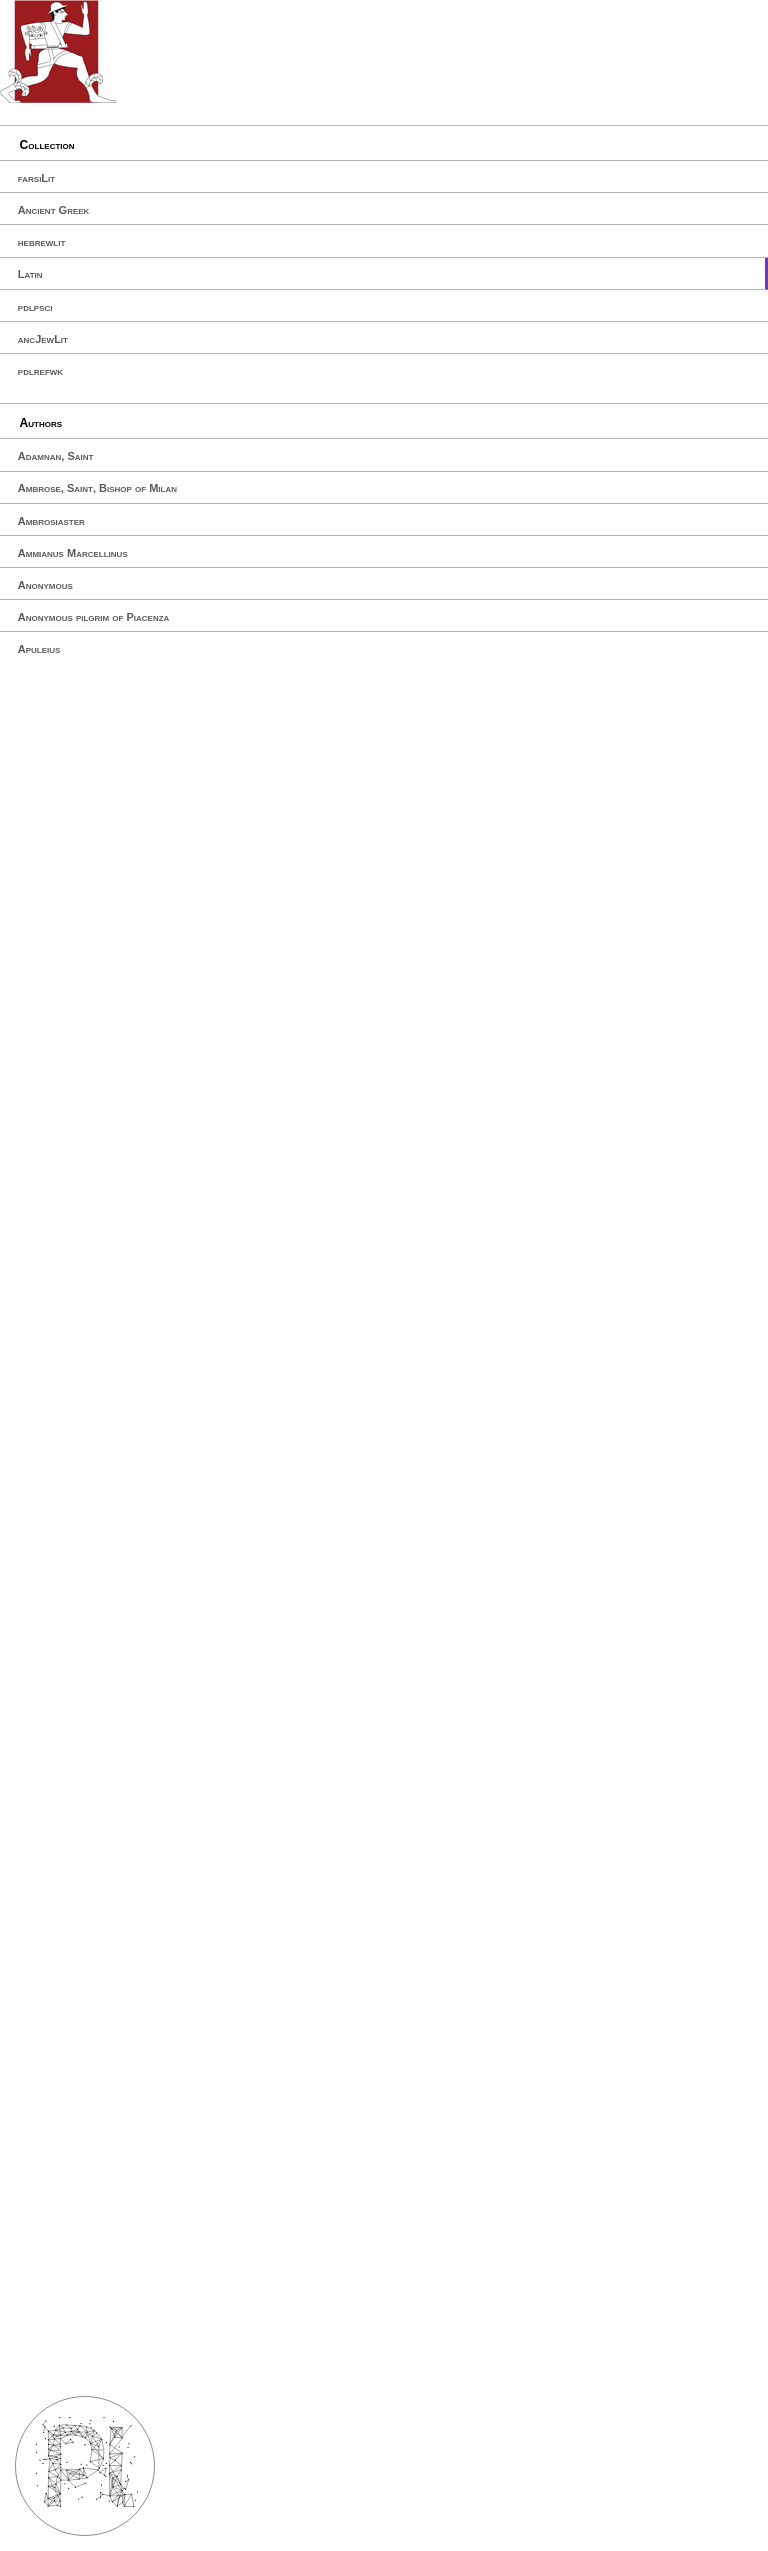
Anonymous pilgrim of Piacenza (94, 617)
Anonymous (45, 585)
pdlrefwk (40, 371)
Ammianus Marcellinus (73, 553)
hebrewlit (42, 242)
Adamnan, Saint (56, 456)
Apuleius (39, 649)
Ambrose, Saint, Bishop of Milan (97, 488)
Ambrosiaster (51, 521)
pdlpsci (35, 307)
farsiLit (36, 178)
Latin (30, 274)
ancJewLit (43, 339)
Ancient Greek (54, 210)
